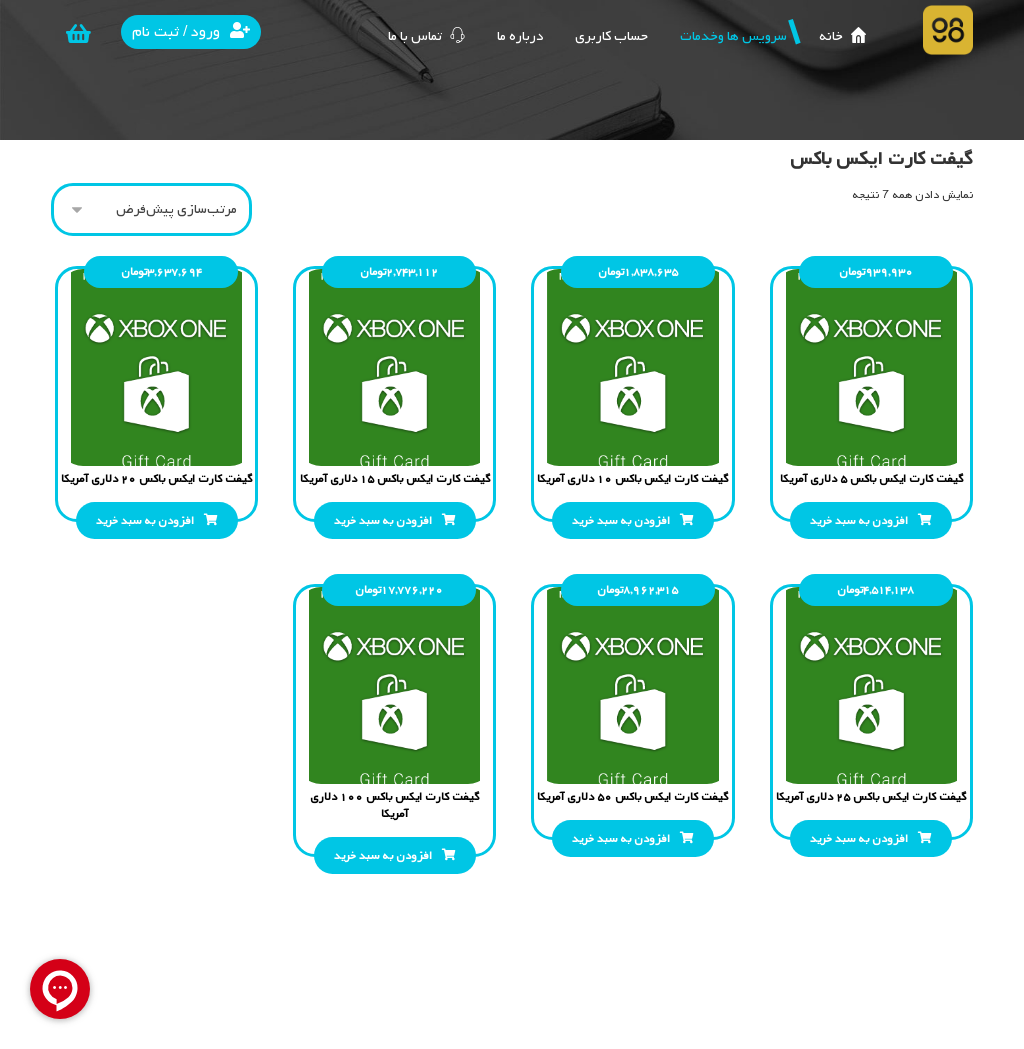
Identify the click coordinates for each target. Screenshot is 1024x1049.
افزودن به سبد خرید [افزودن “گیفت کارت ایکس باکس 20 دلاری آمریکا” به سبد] (145, 521)
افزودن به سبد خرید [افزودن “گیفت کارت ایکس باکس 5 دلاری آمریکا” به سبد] (859, 521)
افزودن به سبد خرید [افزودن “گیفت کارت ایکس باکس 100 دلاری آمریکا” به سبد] (383, 856)
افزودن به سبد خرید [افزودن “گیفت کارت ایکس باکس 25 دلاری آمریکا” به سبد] (859, 839)
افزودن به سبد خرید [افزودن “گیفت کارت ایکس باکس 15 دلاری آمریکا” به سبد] (383, 521)
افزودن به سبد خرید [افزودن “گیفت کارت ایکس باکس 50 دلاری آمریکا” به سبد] (621, 839)
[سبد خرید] (78, 34)
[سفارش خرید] (151, 209)
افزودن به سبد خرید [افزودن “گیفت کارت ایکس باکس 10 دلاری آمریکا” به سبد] (621, 521)
